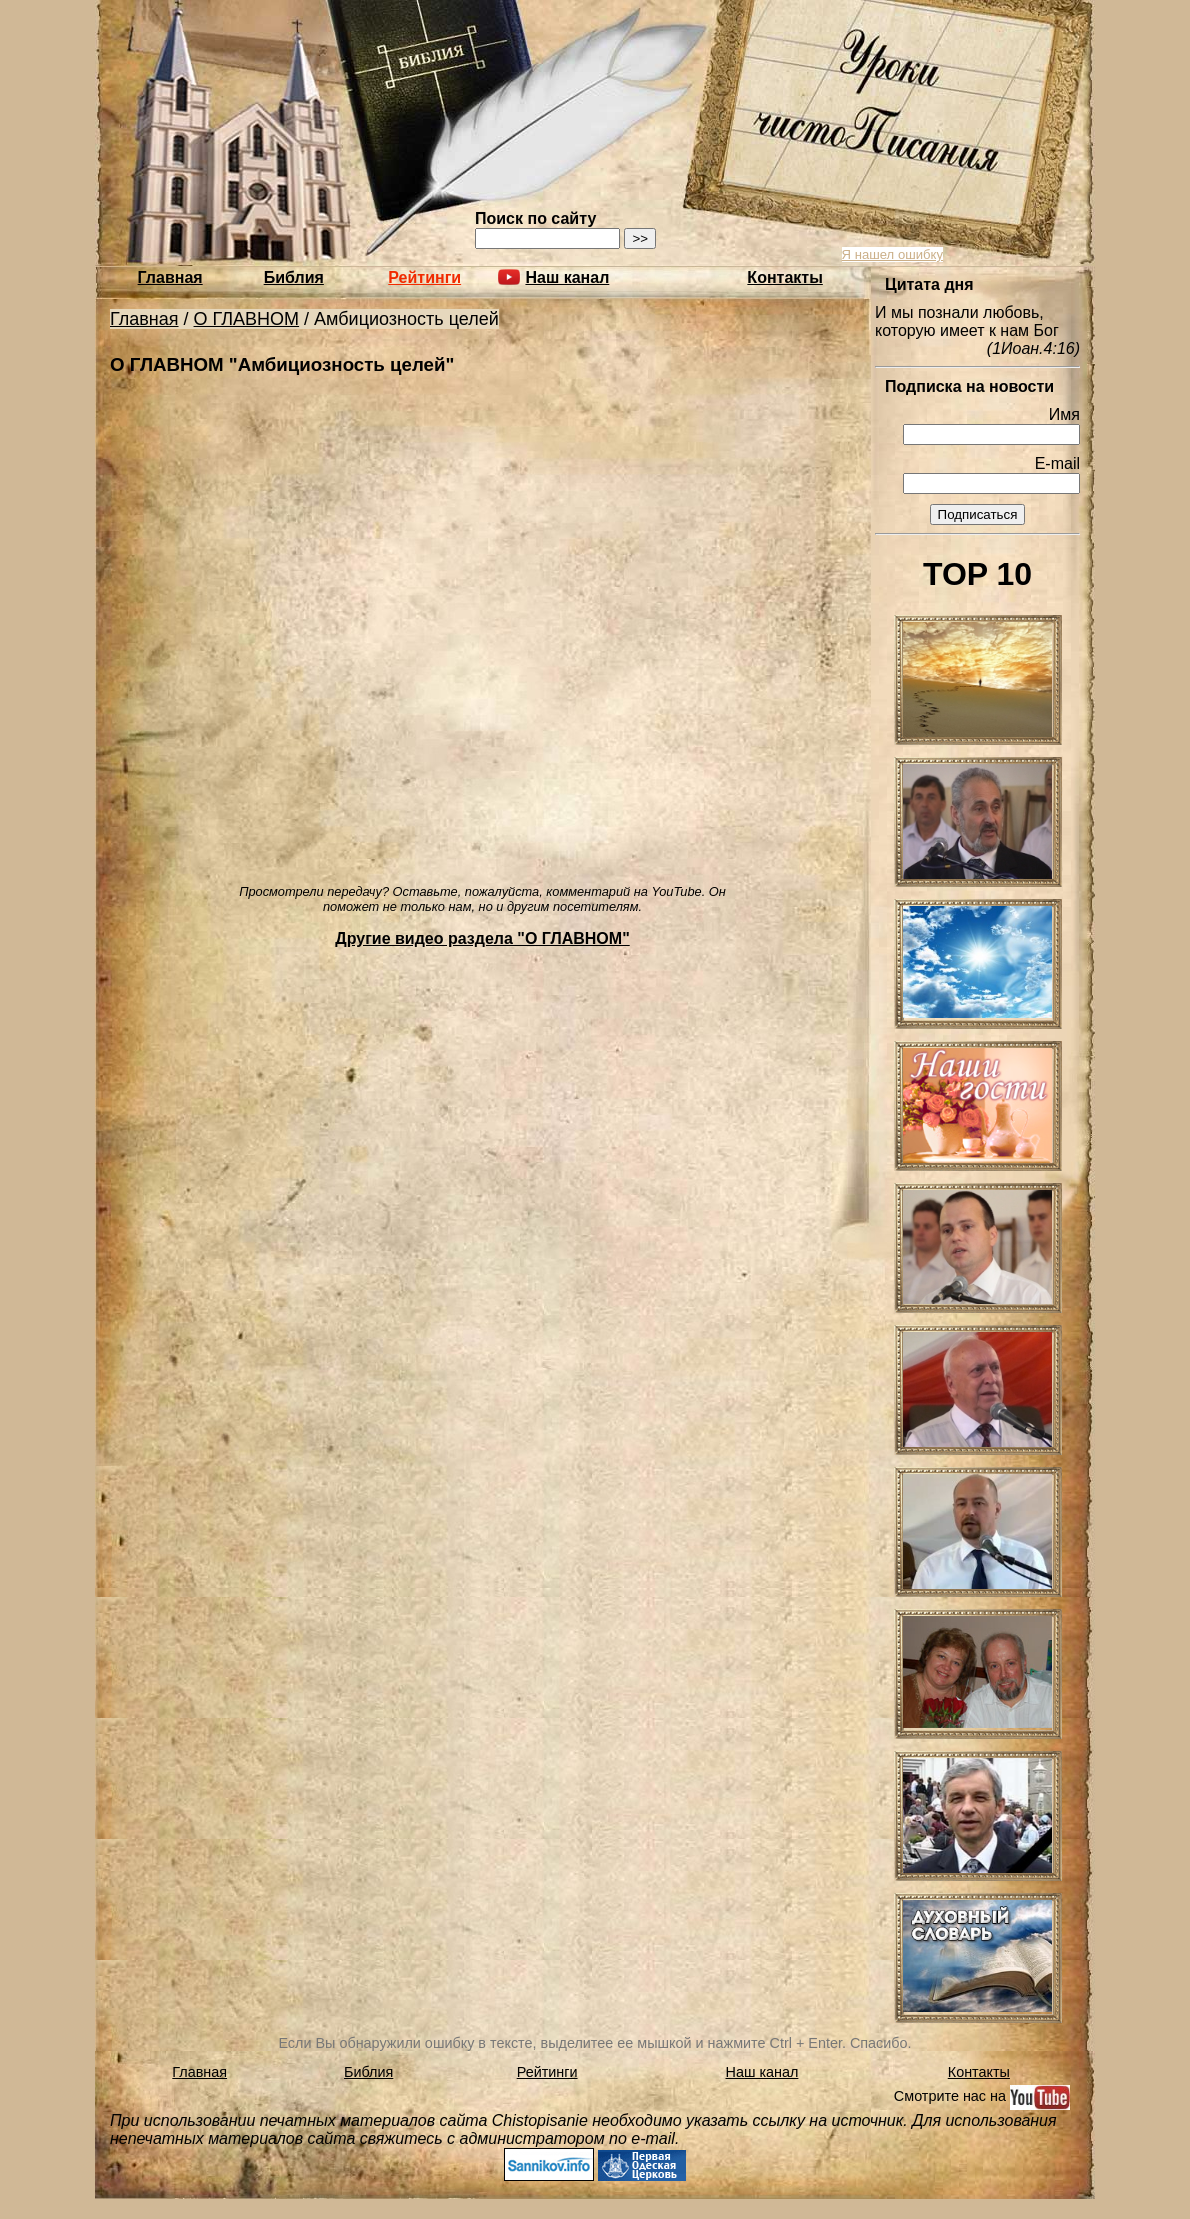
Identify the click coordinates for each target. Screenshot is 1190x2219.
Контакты (784, 277)
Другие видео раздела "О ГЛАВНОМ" (482, 938)
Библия (294, 277)
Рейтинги (424, 277)
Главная (170, 277)
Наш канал (762, 2072)
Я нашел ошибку (892, 254)
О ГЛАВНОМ (247, 319)
